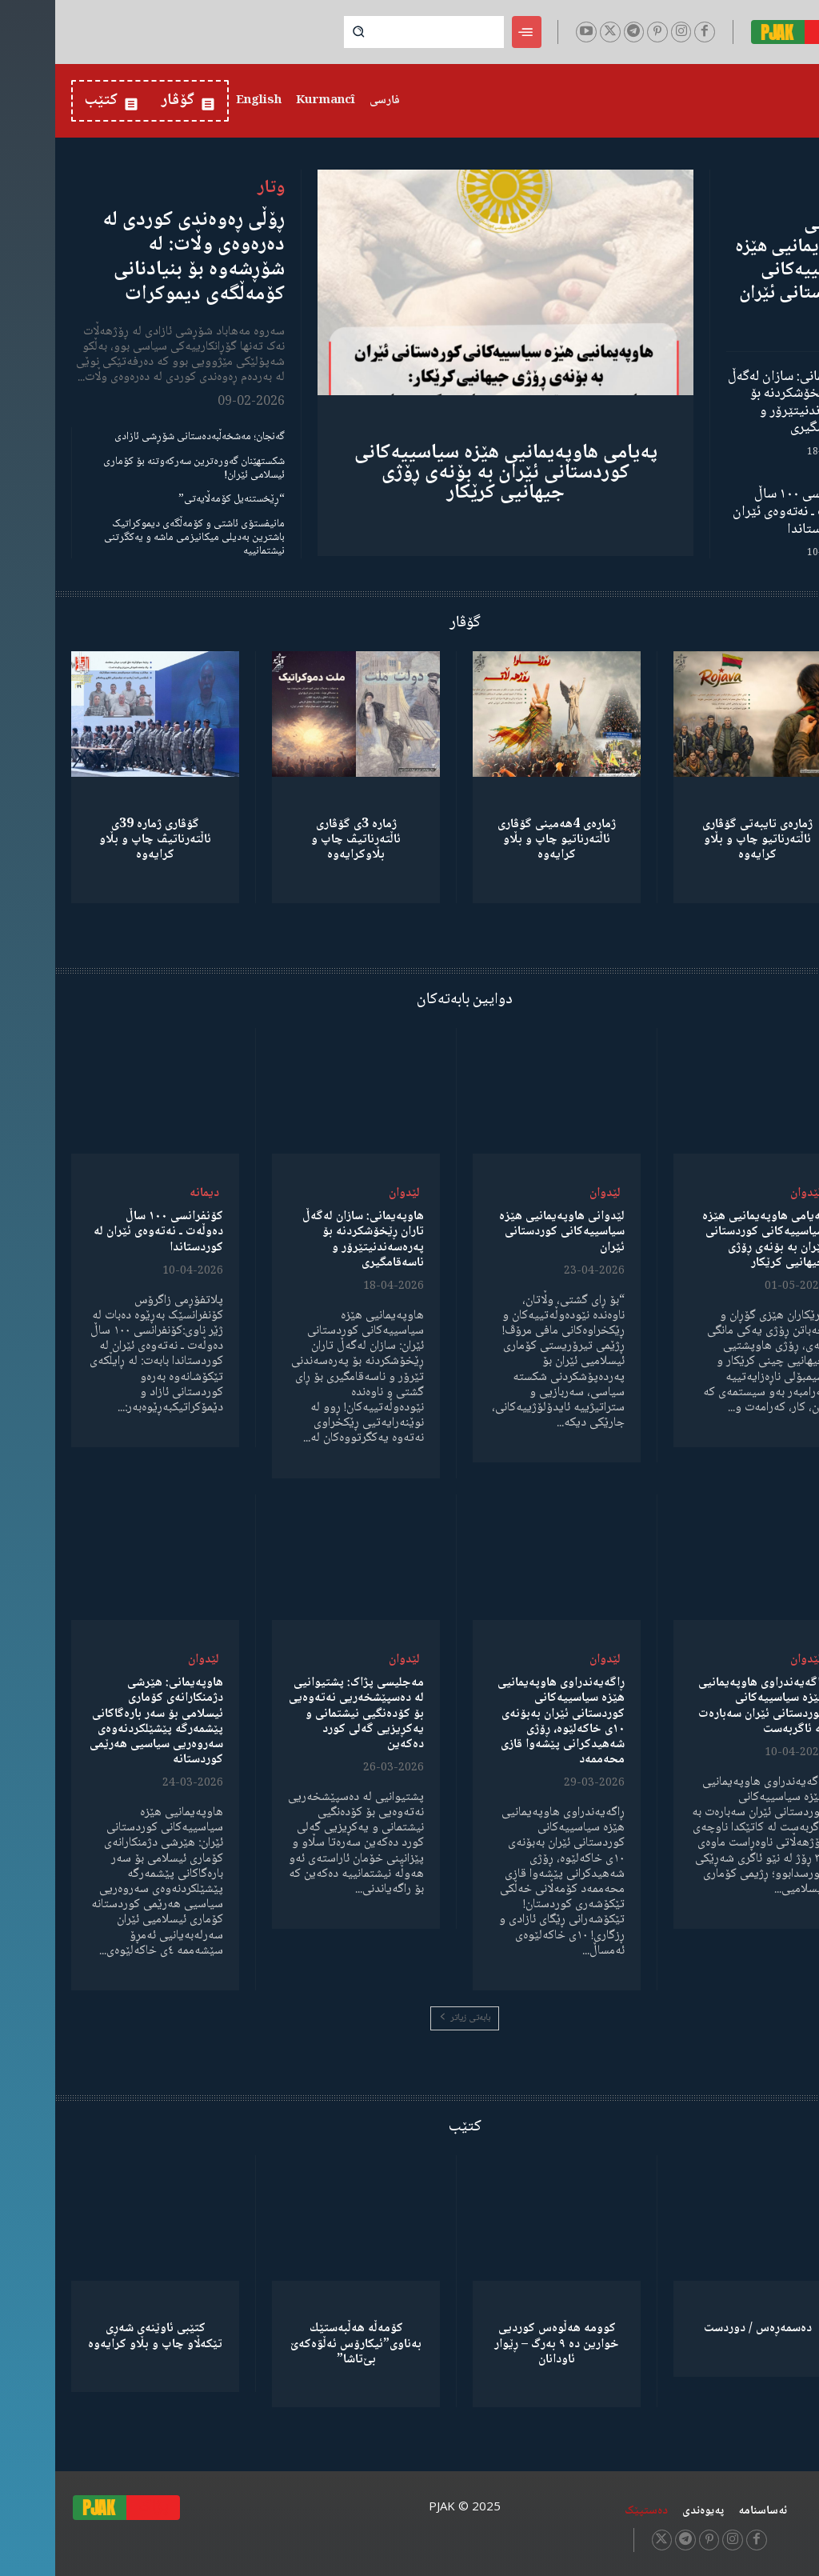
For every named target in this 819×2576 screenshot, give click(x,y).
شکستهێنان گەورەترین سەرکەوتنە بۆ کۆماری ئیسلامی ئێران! (139, 468)
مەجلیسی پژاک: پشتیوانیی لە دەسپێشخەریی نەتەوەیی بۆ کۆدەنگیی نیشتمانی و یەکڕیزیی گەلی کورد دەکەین (301, 1713)
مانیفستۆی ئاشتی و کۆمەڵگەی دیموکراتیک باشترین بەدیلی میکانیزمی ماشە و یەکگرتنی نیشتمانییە (139, 537)
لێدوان (750, 1193)
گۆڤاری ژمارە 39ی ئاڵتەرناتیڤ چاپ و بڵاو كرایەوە (100, 840)
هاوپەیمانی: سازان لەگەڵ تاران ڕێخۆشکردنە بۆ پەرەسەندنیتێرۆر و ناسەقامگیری (738, 403)
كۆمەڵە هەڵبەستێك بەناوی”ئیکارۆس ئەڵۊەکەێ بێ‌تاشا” (300, 2344)
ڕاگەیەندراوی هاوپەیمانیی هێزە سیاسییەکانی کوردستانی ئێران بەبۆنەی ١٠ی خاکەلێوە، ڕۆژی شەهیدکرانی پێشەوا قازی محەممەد (505, 1721)
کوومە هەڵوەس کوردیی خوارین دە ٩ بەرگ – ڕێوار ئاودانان (501, 2344)
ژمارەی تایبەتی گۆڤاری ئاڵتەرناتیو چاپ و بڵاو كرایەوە (702, 840)
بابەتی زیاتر (409, 2018)
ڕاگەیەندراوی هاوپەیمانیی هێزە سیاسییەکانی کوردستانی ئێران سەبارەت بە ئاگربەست (706, 1706)
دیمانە (149, 1193)
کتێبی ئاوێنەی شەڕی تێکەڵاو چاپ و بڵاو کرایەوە (100, 2336)
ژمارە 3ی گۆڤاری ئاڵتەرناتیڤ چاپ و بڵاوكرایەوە (301, 840)
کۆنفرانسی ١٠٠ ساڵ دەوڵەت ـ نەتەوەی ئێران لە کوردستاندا (740, 511)
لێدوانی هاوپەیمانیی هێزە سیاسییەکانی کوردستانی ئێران (741, 259)
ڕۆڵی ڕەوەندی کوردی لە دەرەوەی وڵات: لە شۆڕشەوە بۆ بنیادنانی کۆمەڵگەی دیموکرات (138, 257)
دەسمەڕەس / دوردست (703, 2328)
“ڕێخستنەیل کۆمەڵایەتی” (176, 499)
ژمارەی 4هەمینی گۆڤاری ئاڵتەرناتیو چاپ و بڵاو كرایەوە (501, 840)
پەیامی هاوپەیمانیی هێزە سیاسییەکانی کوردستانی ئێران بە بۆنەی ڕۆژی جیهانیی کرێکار (450, 472)
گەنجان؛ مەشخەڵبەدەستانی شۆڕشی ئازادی (144, 436)
